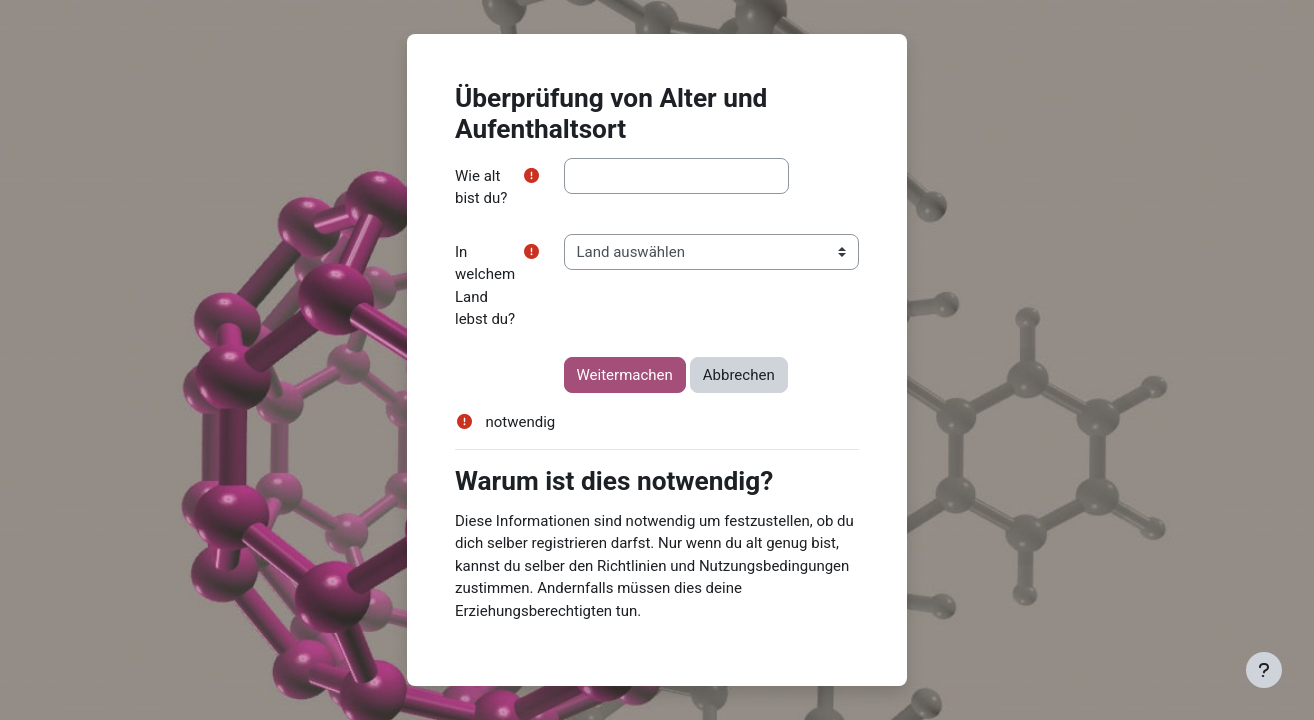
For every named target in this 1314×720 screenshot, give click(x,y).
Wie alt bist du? (481, 187)
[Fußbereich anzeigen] (1264, 670)
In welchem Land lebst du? (485, 286)
